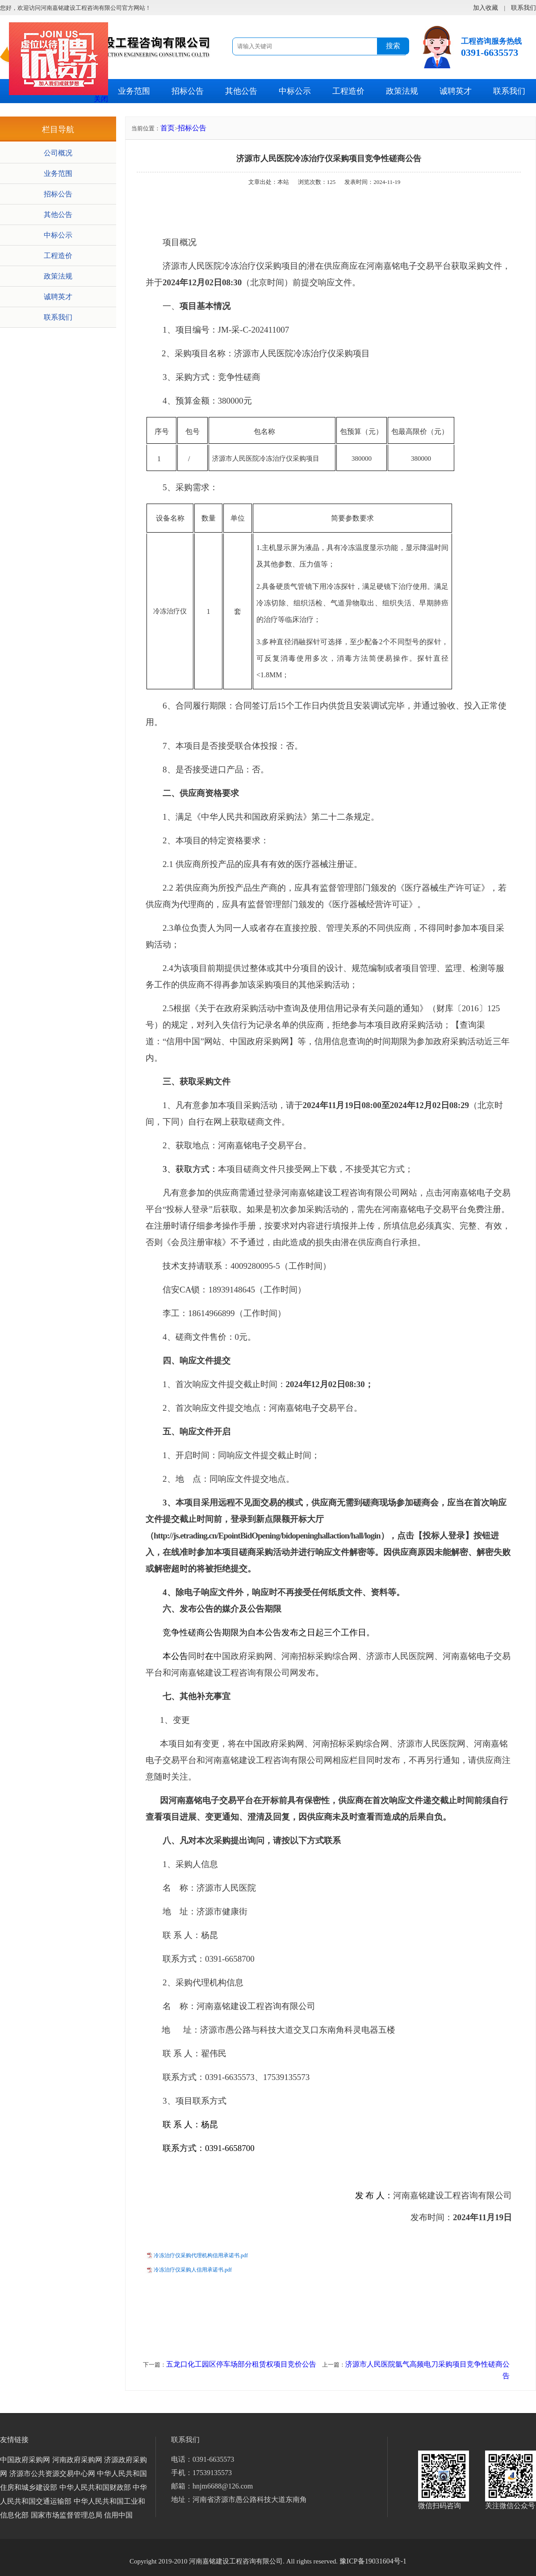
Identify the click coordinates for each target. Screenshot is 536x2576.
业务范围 (134, 91)
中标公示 (295, 91)
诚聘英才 (456, 91)
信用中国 (118, 2515)
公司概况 (58, 153)
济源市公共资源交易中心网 (52, 2473)
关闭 (101, 99)
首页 (167, 128)
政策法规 (402, 91)
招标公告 (188, 91)
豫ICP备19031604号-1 (372, 2561)
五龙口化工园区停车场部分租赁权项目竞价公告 (241, 2364)
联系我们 (509, 91)
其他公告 (241, 91)
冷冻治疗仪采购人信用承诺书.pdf (193, 2270)
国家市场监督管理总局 (66, 2515)
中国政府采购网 (25, 2459)
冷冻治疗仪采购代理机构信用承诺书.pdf (201, 2255)
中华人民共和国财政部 (95, 2487)
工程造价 (348, 91)
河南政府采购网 (77, 2459)
